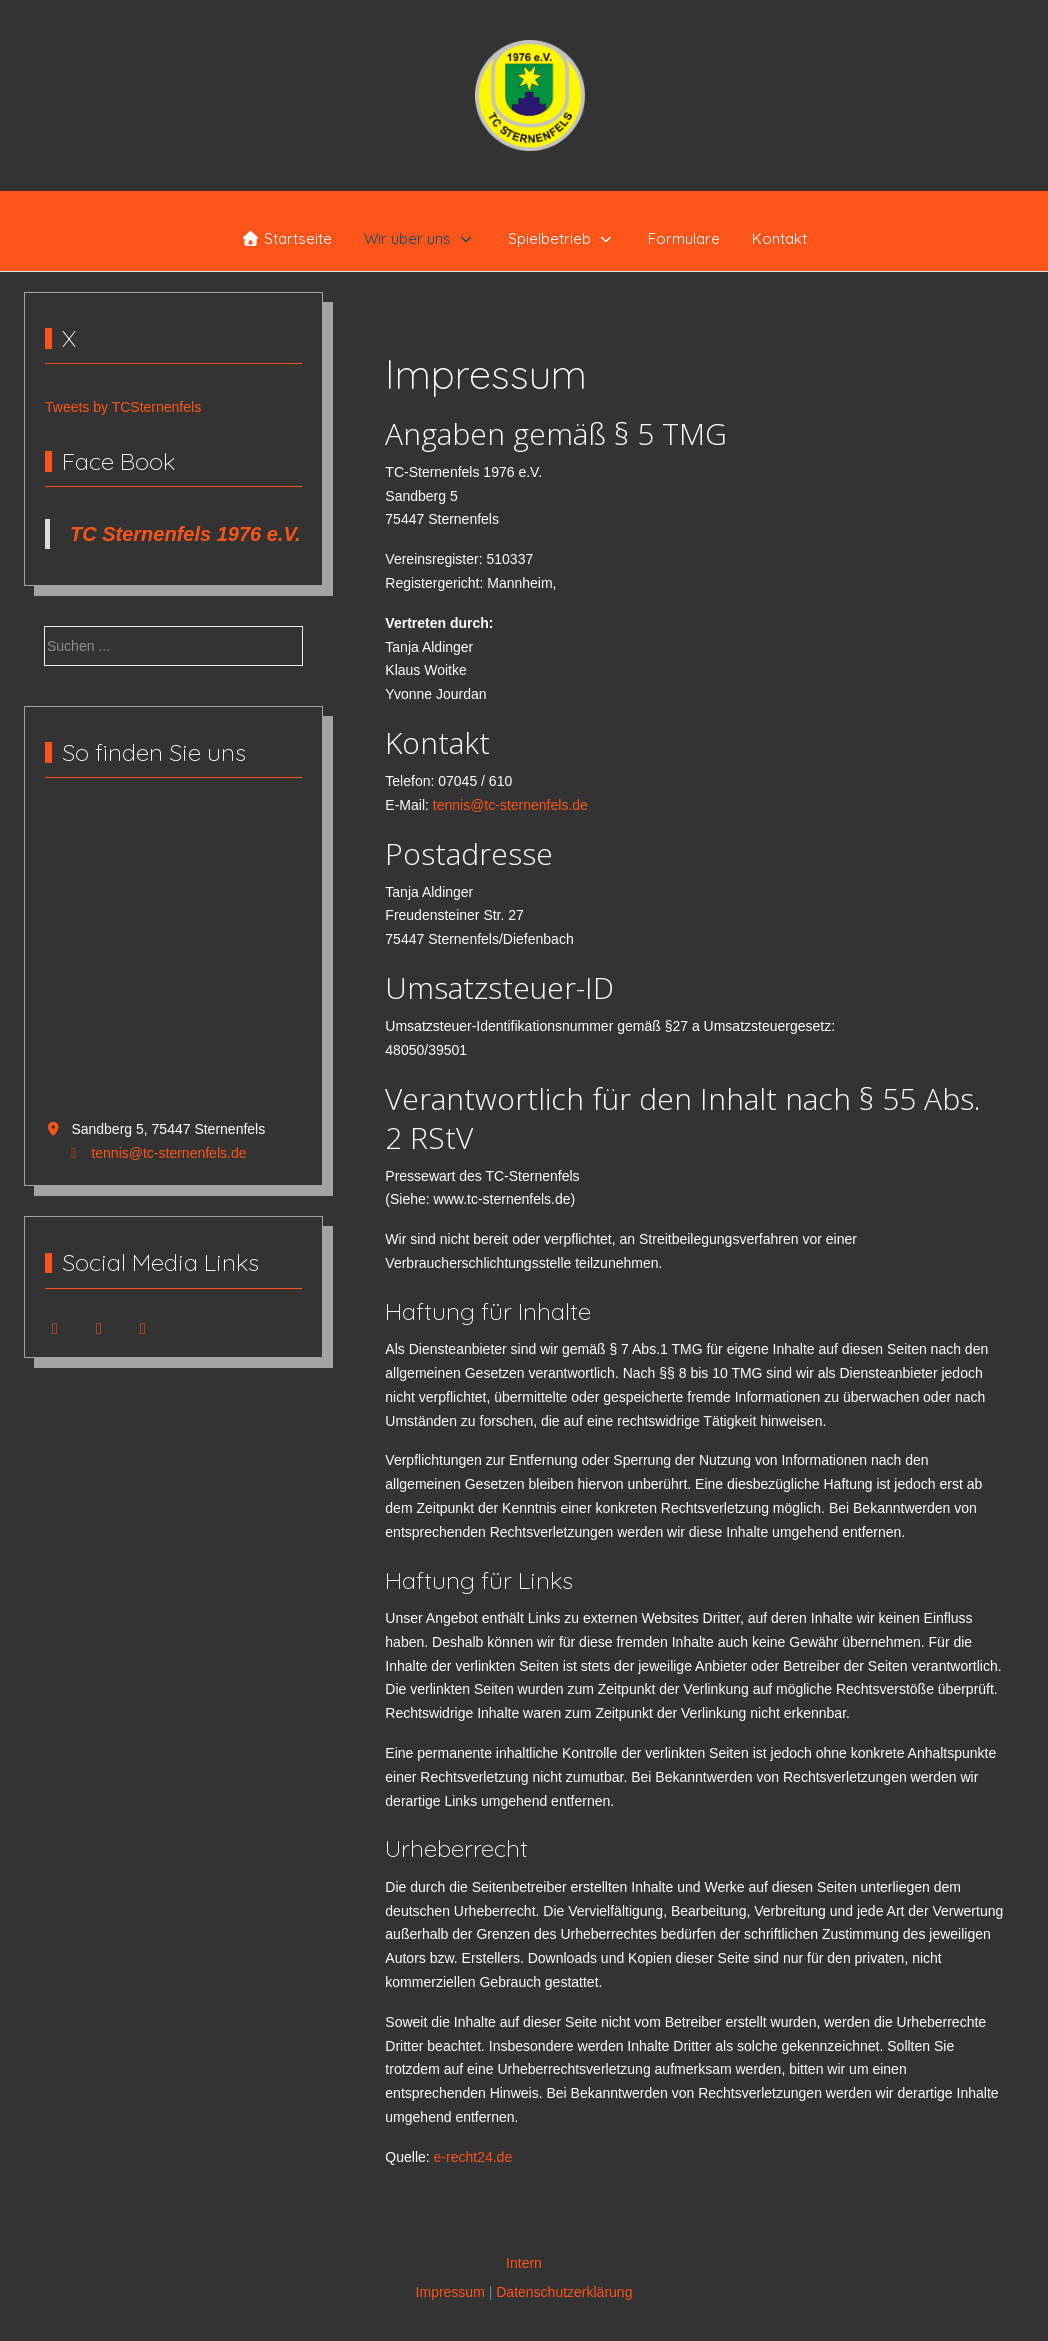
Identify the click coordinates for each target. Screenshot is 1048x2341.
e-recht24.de (473, 2157)
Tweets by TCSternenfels (123, 407)
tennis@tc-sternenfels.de (168, 1153)
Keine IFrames (173, 960)
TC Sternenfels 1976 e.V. (185, 534)
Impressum (450, 2292)
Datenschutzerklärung (564, 2292)
